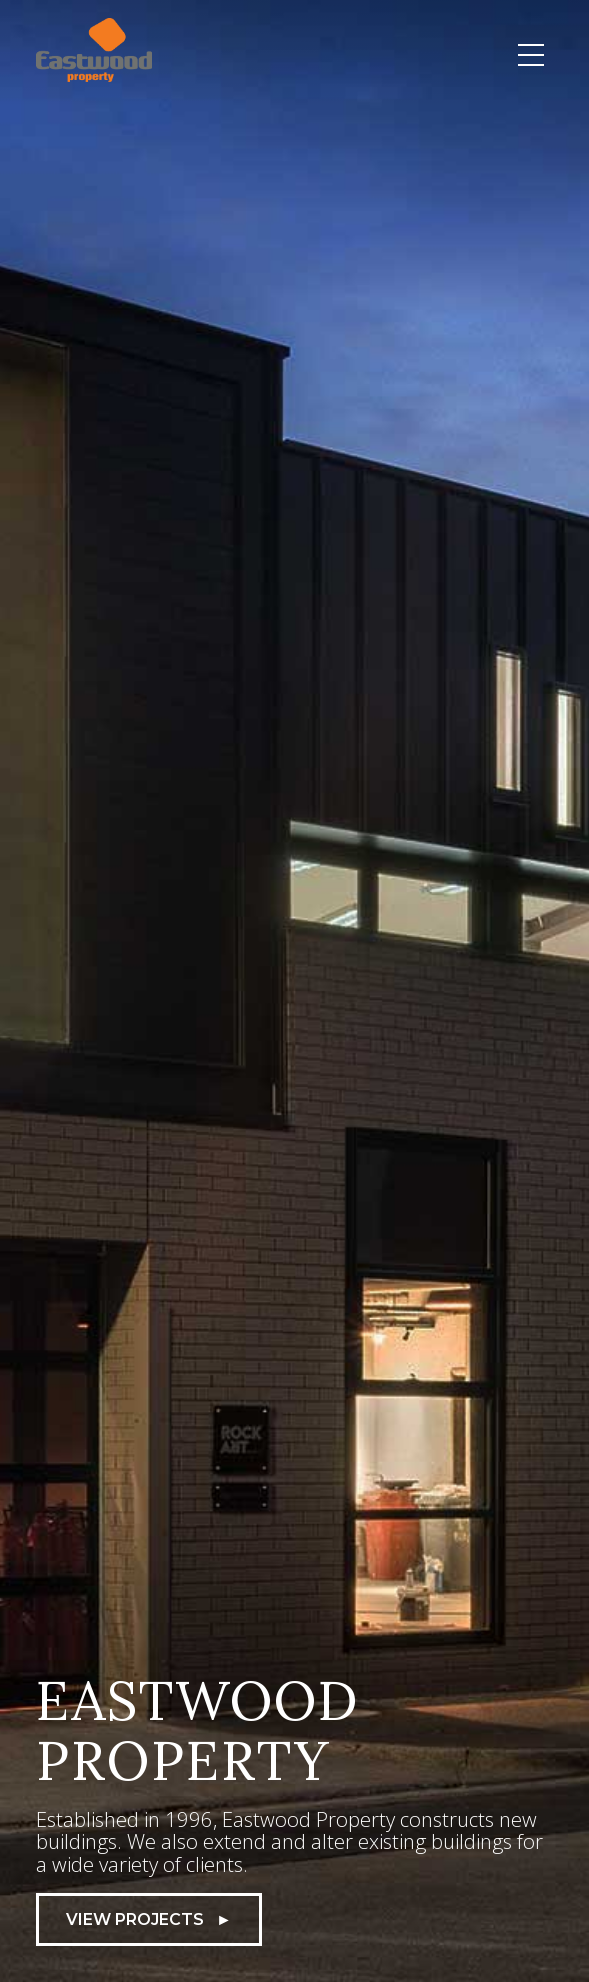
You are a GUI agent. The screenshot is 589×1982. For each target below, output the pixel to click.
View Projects (149, 1919)
